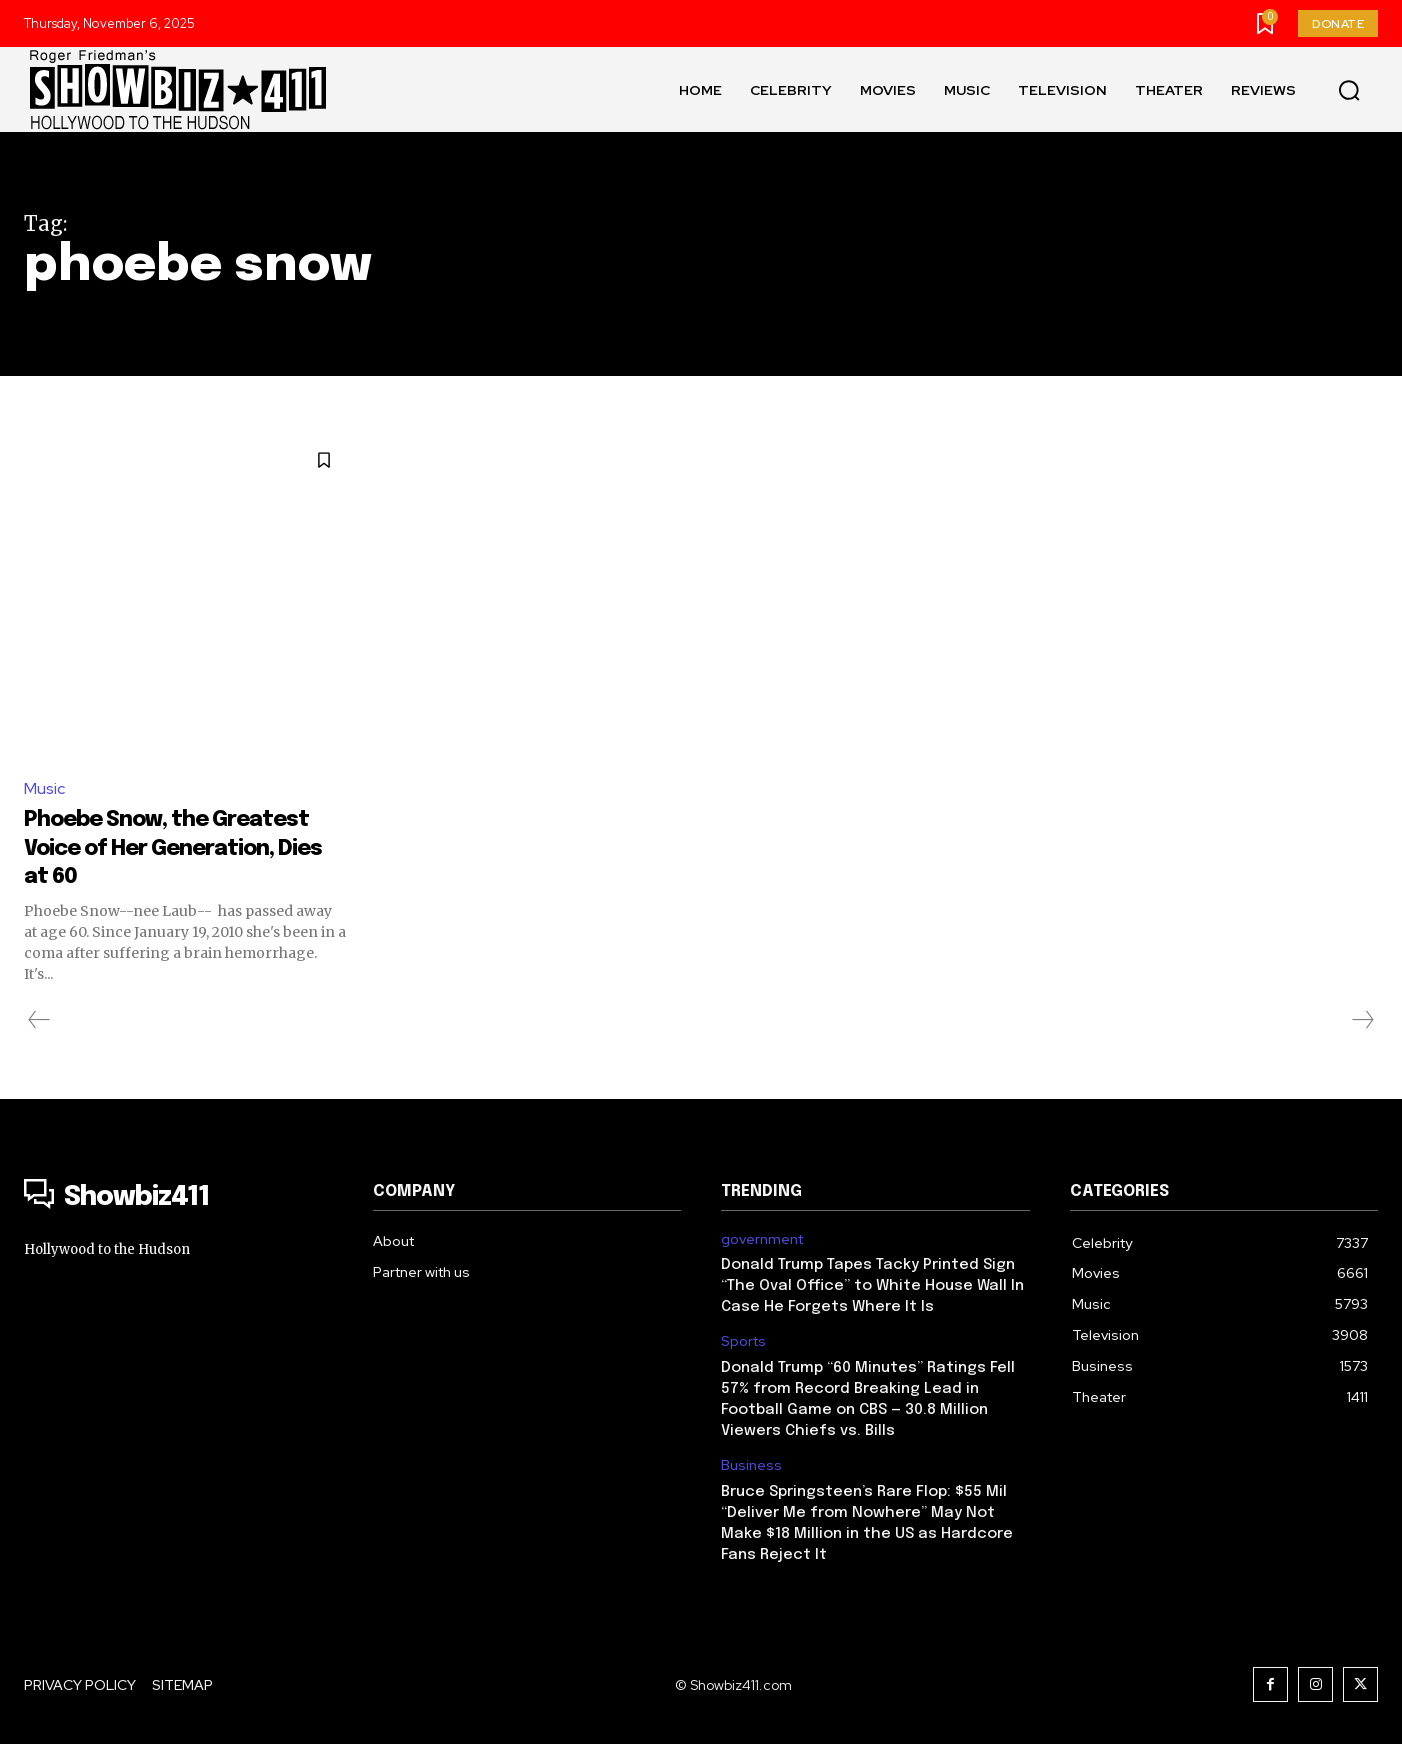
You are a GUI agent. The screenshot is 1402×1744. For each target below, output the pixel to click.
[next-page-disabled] (1362, 1020)
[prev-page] (39, 1020)
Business (751, 1465)
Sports (743, 1342)
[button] (1349, 90)
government (762, 1239)
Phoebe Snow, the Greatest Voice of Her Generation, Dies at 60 (163, 847)
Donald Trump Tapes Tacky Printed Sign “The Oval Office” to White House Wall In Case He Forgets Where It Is (872, 1287)
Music (44, 788)
